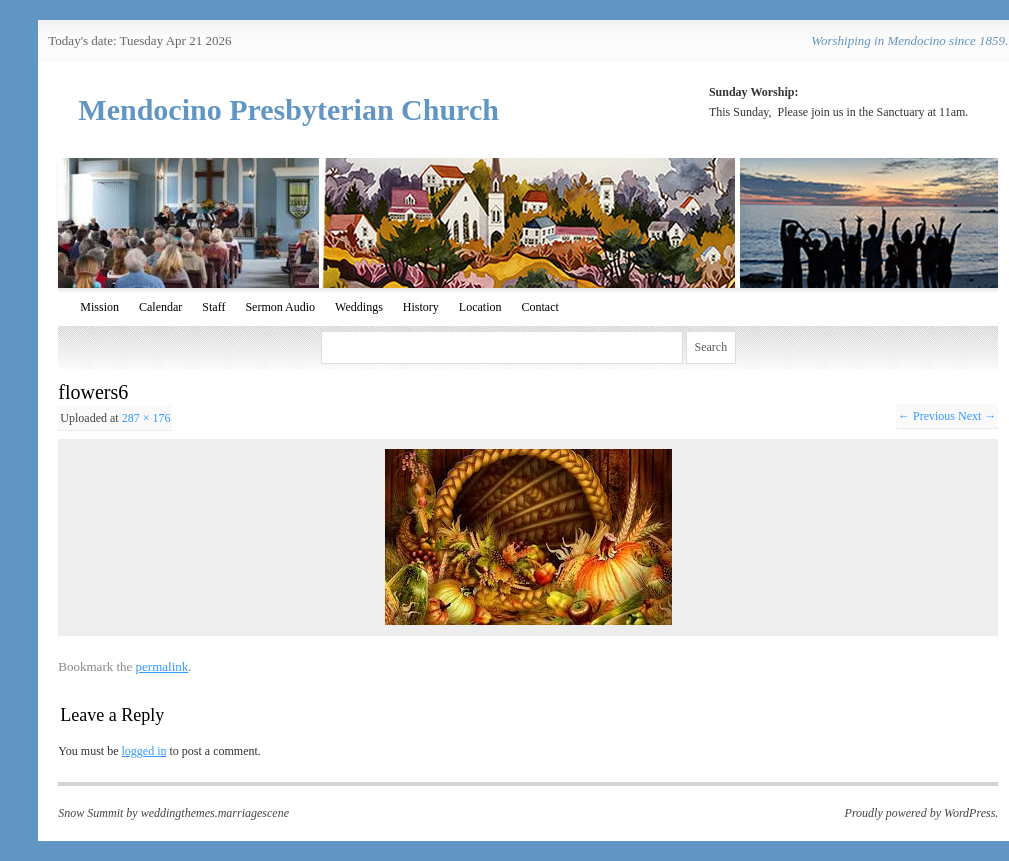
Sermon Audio (280, 307)
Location (480, 307)
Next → (977, 416)
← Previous (926, 416)
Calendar (160, 307)
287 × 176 (146, 418)
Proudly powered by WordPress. (922, 813)
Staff (213, 307)
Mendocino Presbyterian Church (288, 109)
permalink (162, 666)
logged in (143, 751)
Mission (99, 307)
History (421, 307)
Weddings (359, 307)
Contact (539, 307)
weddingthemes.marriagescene (215, 813)
